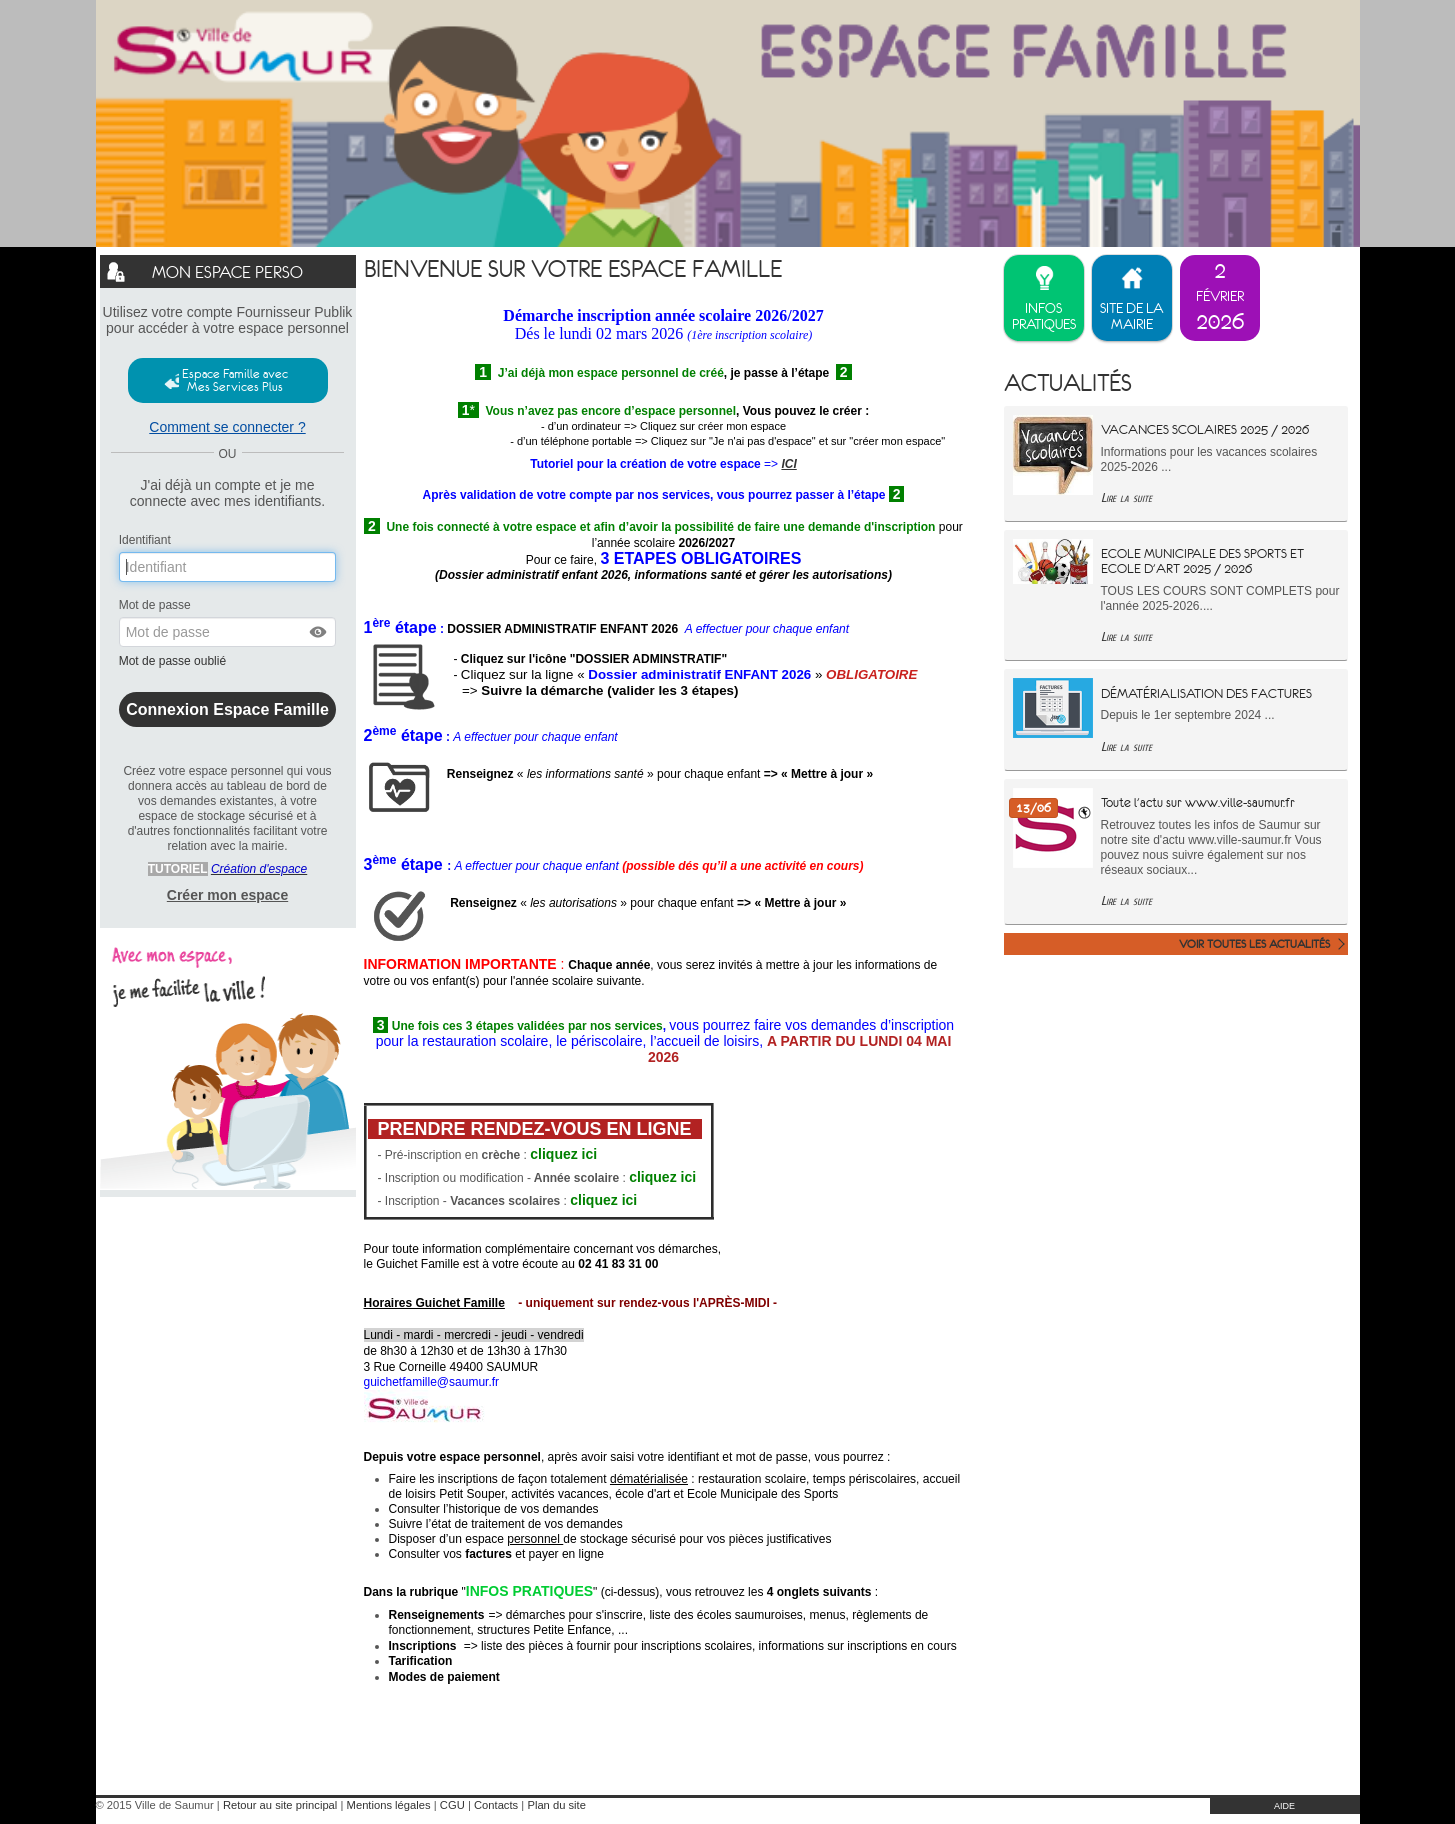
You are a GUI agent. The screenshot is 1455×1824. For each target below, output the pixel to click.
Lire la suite (1126, 497)
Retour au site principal (280, 1805)
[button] (319, 632)
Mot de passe (155, 605)
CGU (452, 1805)
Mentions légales (389, 1805)
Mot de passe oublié (174, 661)
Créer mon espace (227, 895)
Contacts (496, 1805)
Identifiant (145, 540)
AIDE (1284, 1806)
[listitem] (1220, 298)
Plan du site (556, 1805)
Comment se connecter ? (227, 427)
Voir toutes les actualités (1254, 944)
